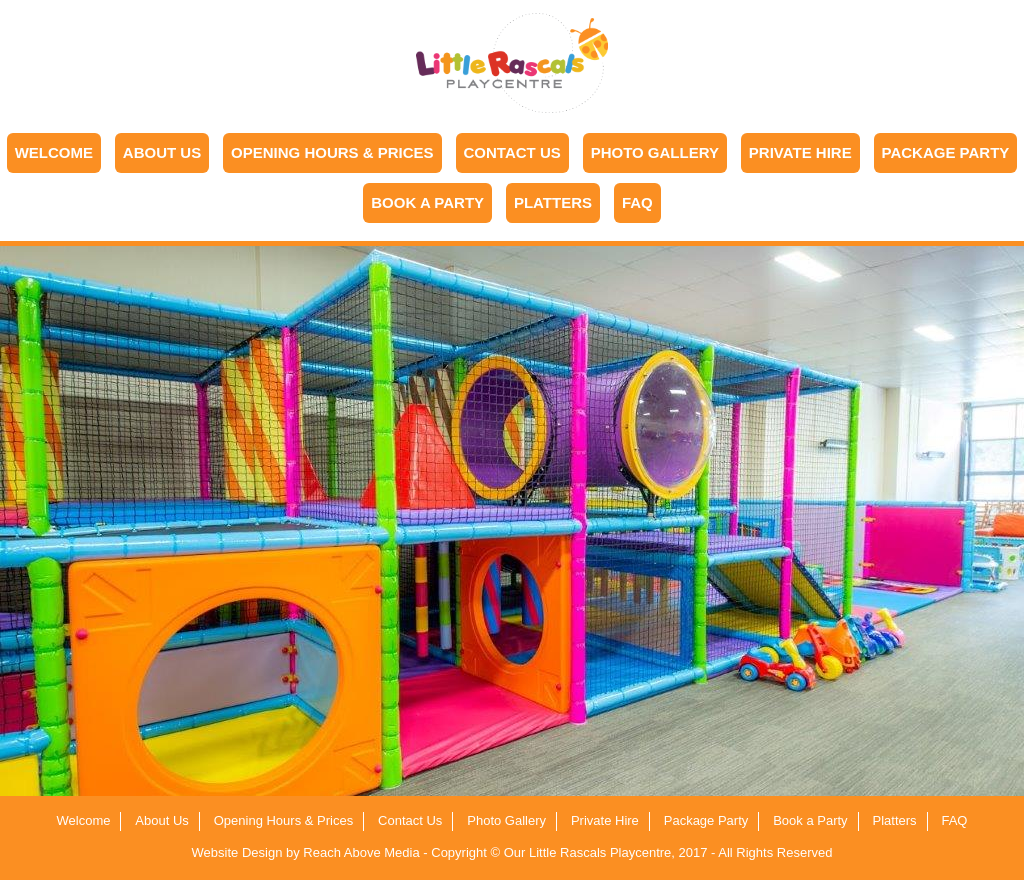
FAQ (637, 202)
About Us (162, 152)
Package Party (946, 152)
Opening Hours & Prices (332, 152)
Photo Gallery (655, 152)
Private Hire (800, 152)
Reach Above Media (361, 852)
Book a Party (427, 202)
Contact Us (512, 152)
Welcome (54, 152)
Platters (553, 202)
